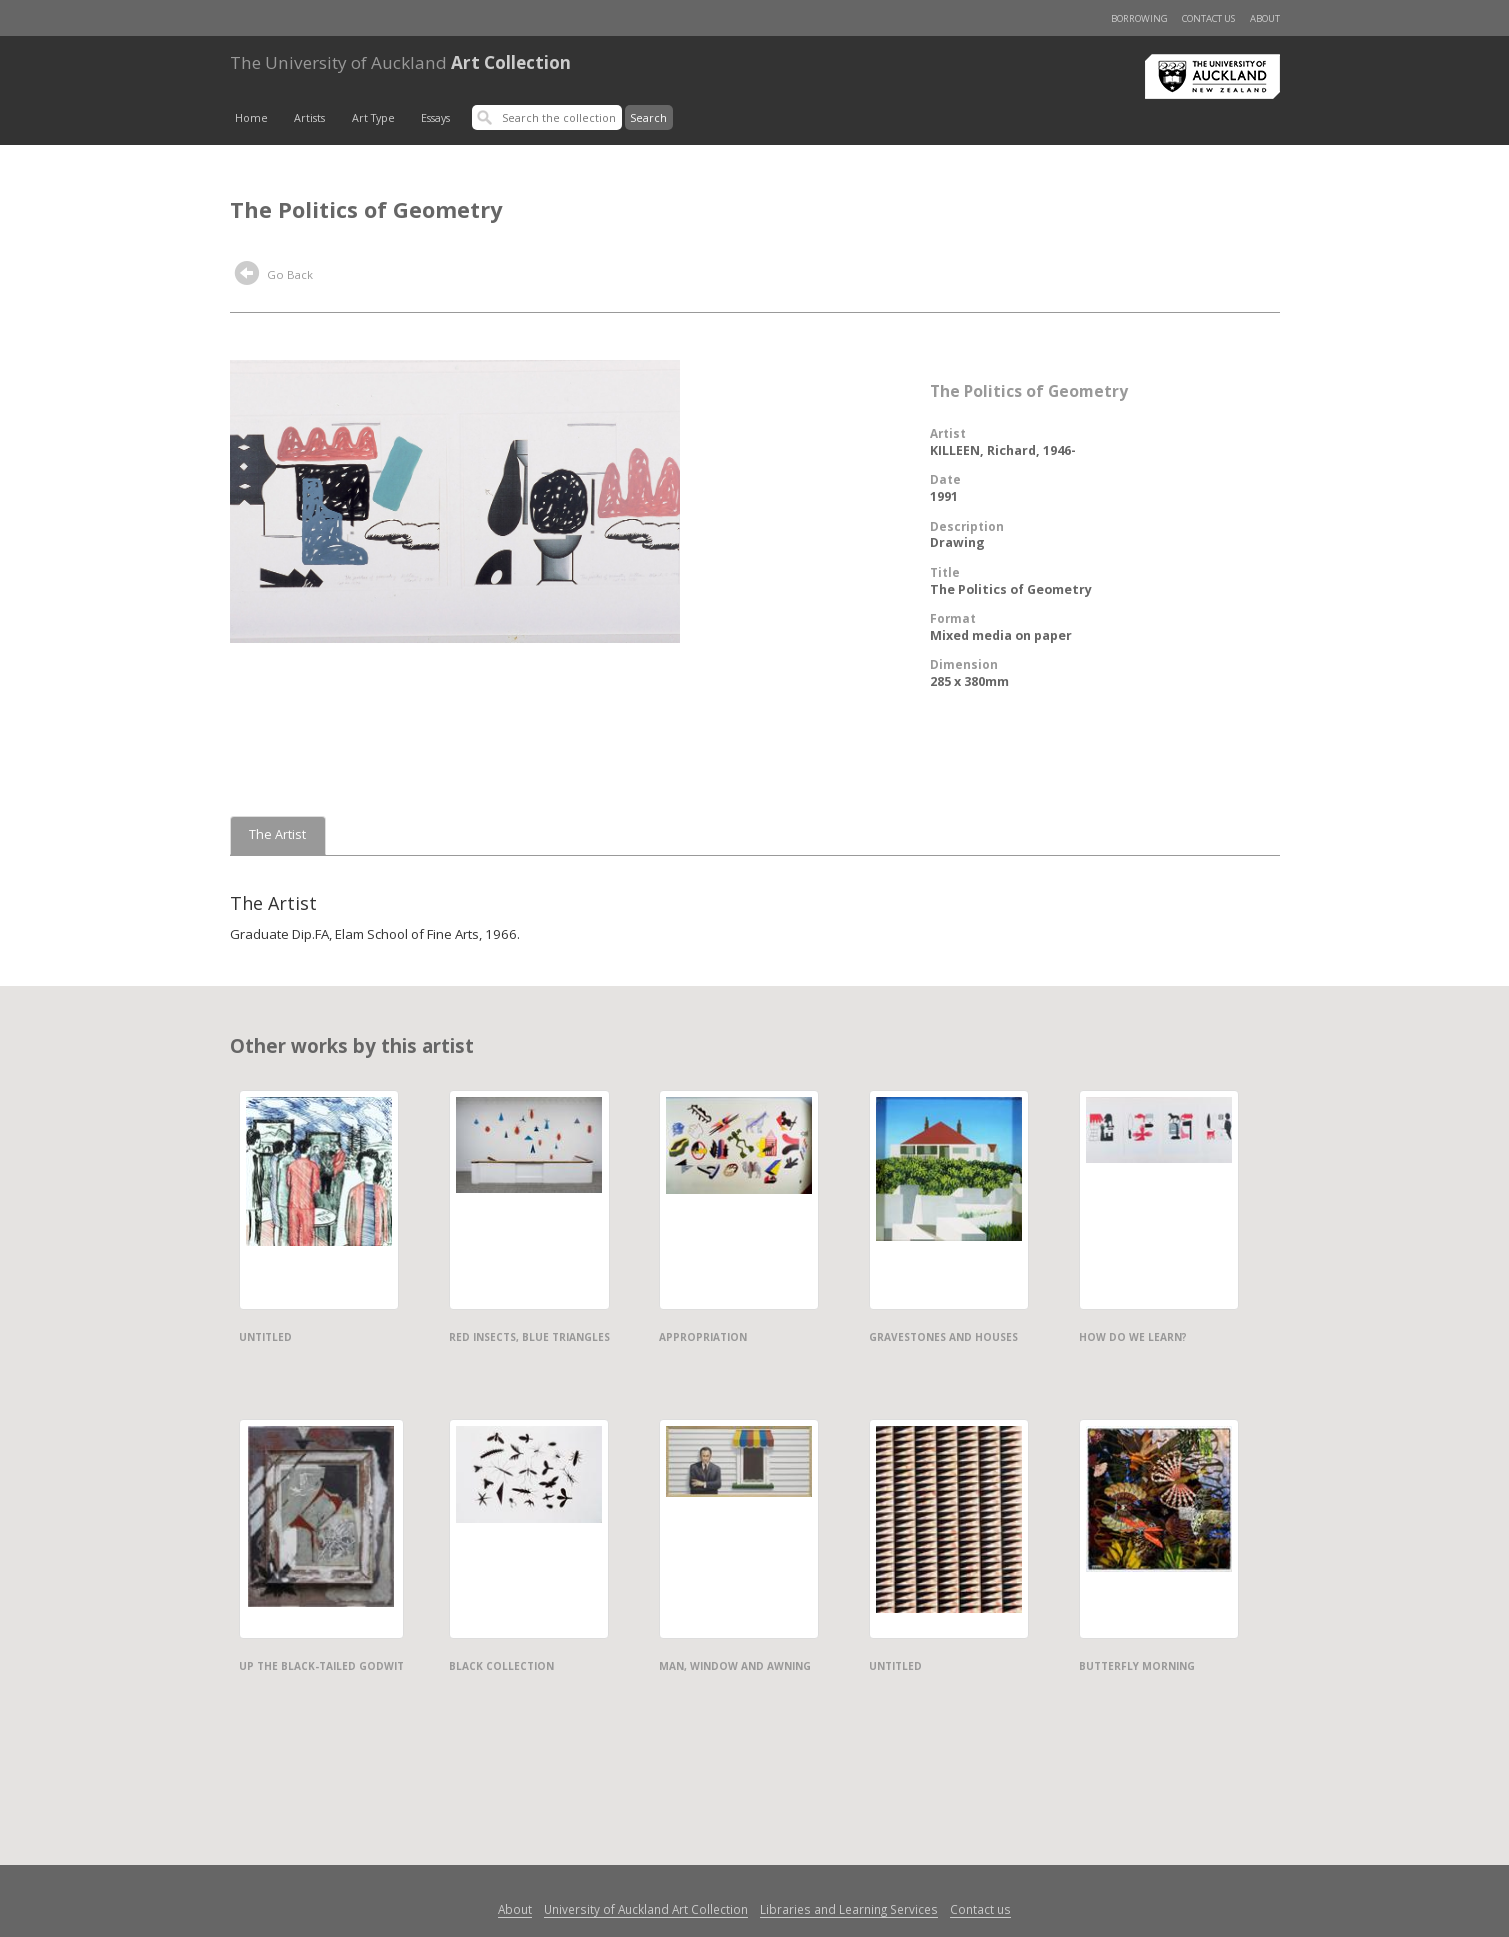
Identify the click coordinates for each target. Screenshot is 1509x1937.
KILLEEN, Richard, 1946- (1003, 450)
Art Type (373, 118)
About (1265, 18)
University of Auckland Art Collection (646, 1909)
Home (251, 118)
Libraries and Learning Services (849, 1909)
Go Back (274, 276)
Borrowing (1139, 18)
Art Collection (400, 62)
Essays (435, 118)
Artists (309, 118)
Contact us (1208, 18)
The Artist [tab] (277, 834)
